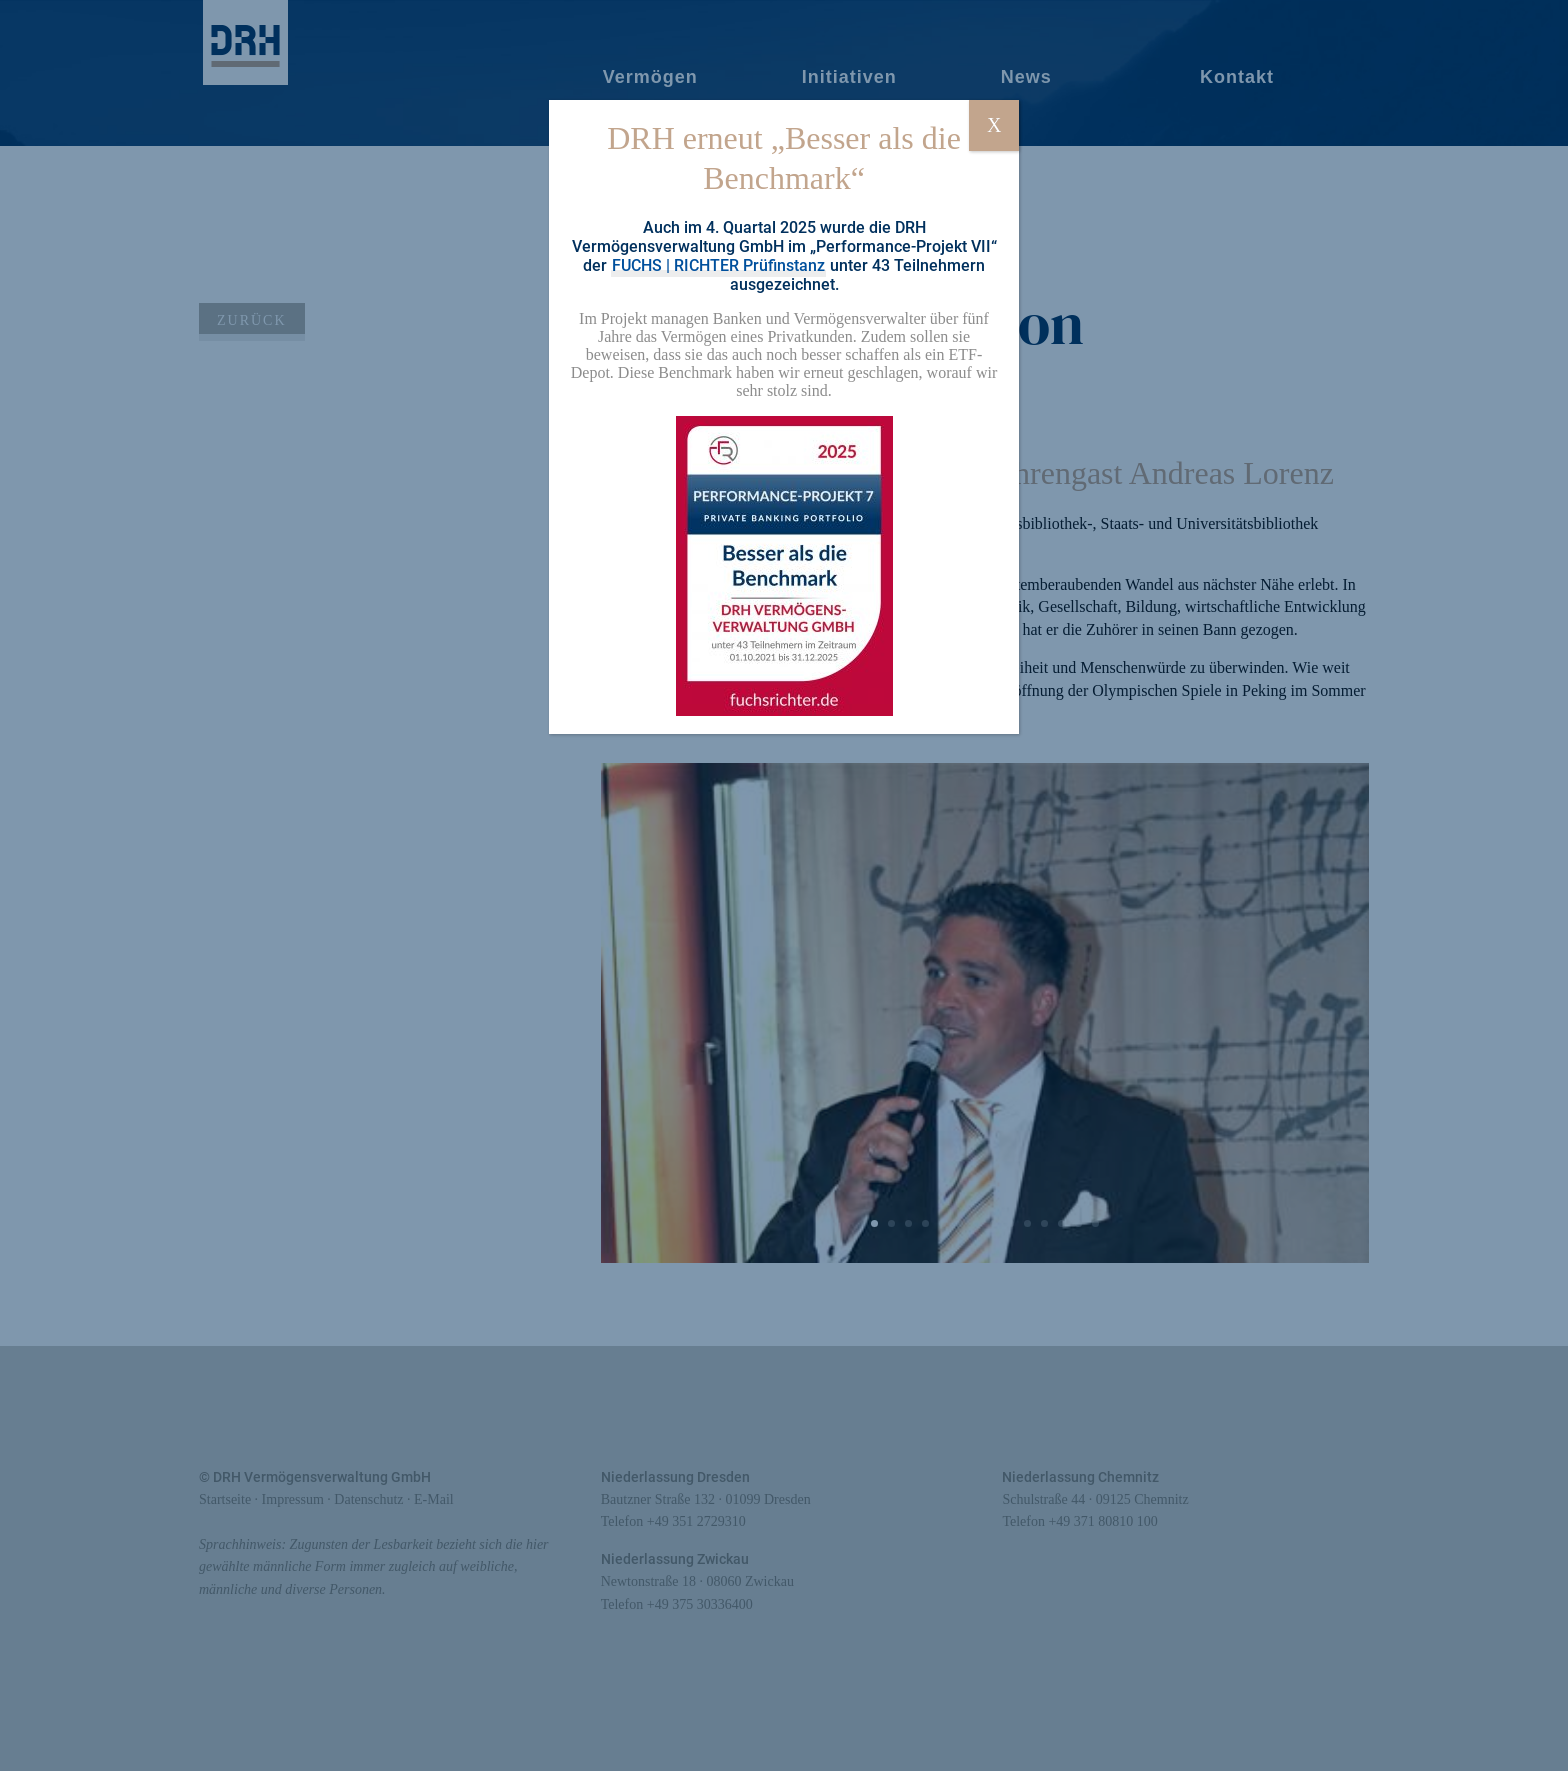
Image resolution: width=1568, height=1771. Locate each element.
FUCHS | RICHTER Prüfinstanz (718, 265)
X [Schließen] (994, 125)
